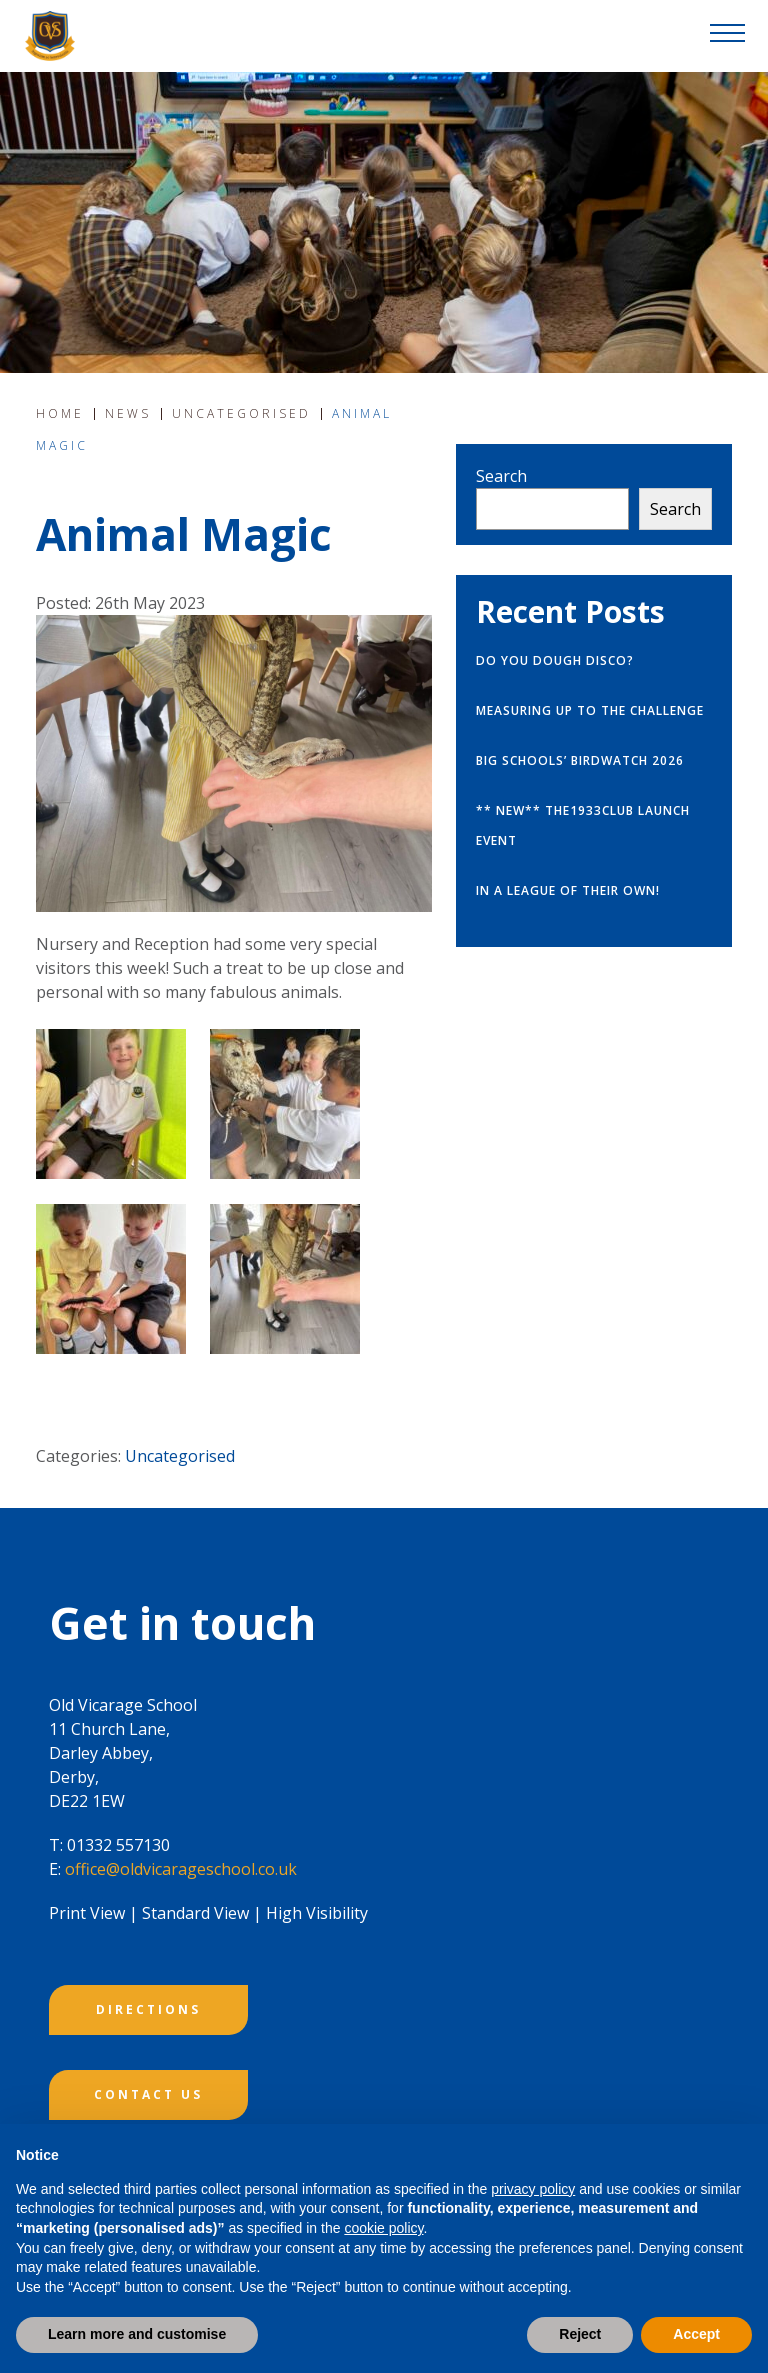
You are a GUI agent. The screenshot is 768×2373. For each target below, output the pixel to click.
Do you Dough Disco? (555, 660)
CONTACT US (148, 2094)
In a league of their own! (568, 890)
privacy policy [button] (533, 2189)
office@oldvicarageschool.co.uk (181, 1869)
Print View (87, 1913)
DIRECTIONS (148, 2009)
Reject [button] (580, 2334)
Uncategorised (180, 1456)
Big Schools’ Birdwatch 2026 (580, 760)
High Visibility (317, 1913)
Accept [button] (696, 2334)
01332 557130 (118, 1845)
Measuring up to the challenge (590, 710)
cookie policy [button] (383, 2228)
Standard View (195, 1913)
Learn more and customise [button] (137, 2334)
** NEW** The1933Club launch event (583, 825)
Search (501, 476)
